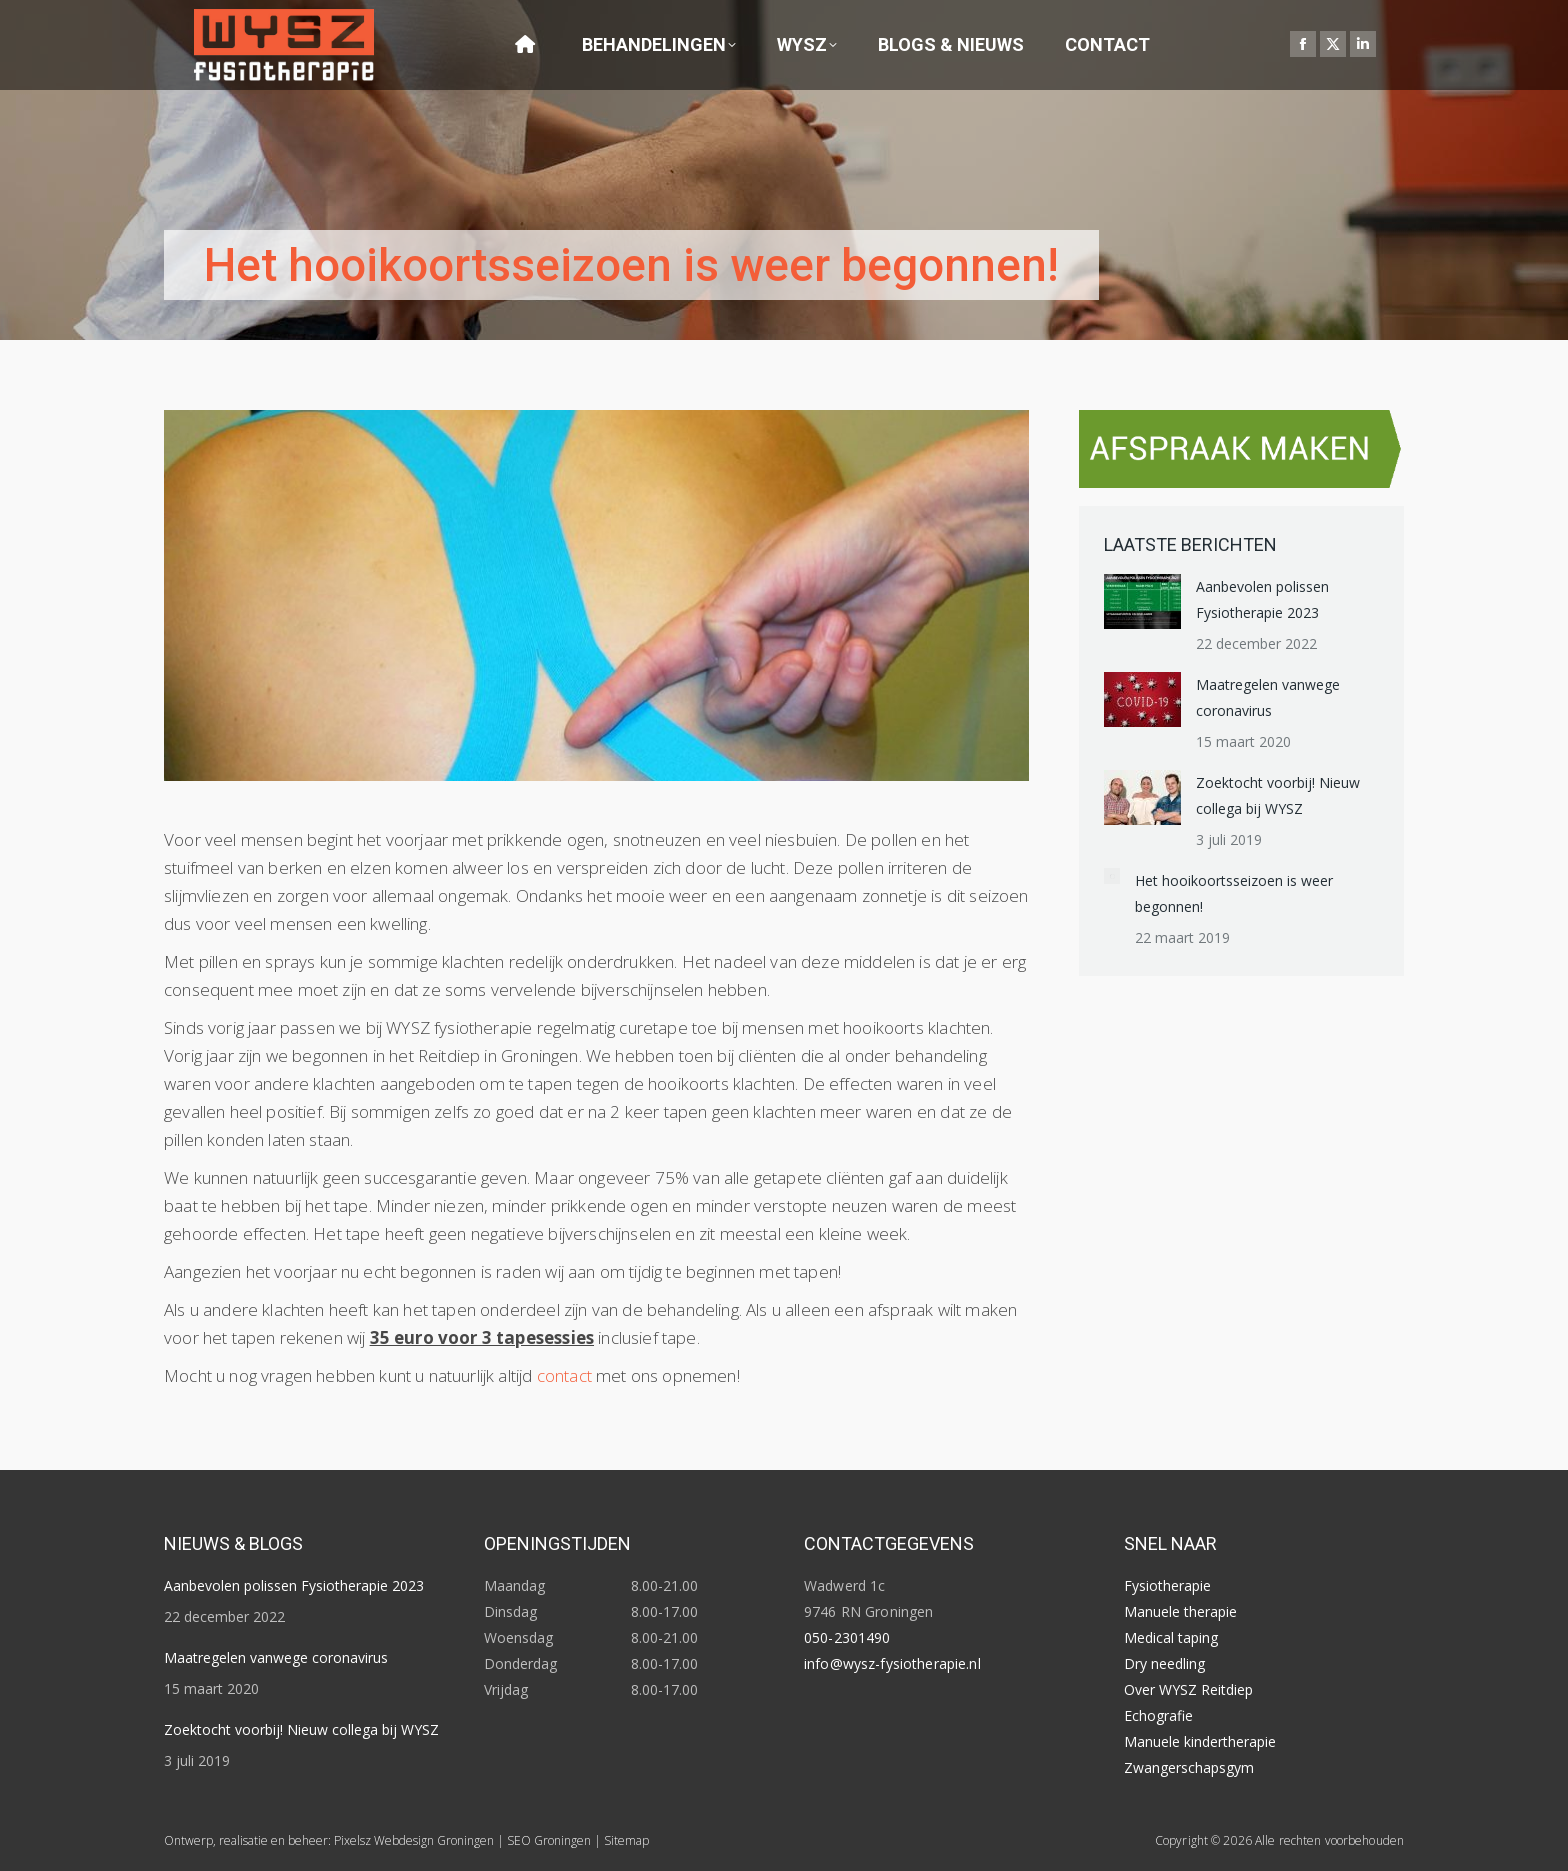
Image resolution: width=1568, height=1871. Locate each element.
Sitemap (626, 1840)
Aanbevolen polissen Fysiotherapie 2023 (1262, 599)
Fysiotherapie (1167, 1585)
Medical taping (1171, 1637)
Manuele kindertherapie (1200, 1741)
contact (564, 1375)
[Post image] (1142, 601)
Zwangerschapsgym (1189, 1767)
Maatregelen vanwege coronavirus (1268, 697)
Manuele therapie (1180, 1611)
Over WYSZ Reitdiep (1188, 1689)
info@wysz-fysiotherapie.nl (892, 1663)
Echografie (1158, 1715)
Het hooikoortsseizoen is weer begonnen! (1234, 893)
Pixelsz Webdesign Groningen (414, 1840)
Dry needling (1164, 1663)
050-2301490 (847, 1637)
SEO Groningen (549, 1840)
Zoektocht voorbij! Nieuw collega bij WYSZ (1278, 795)
